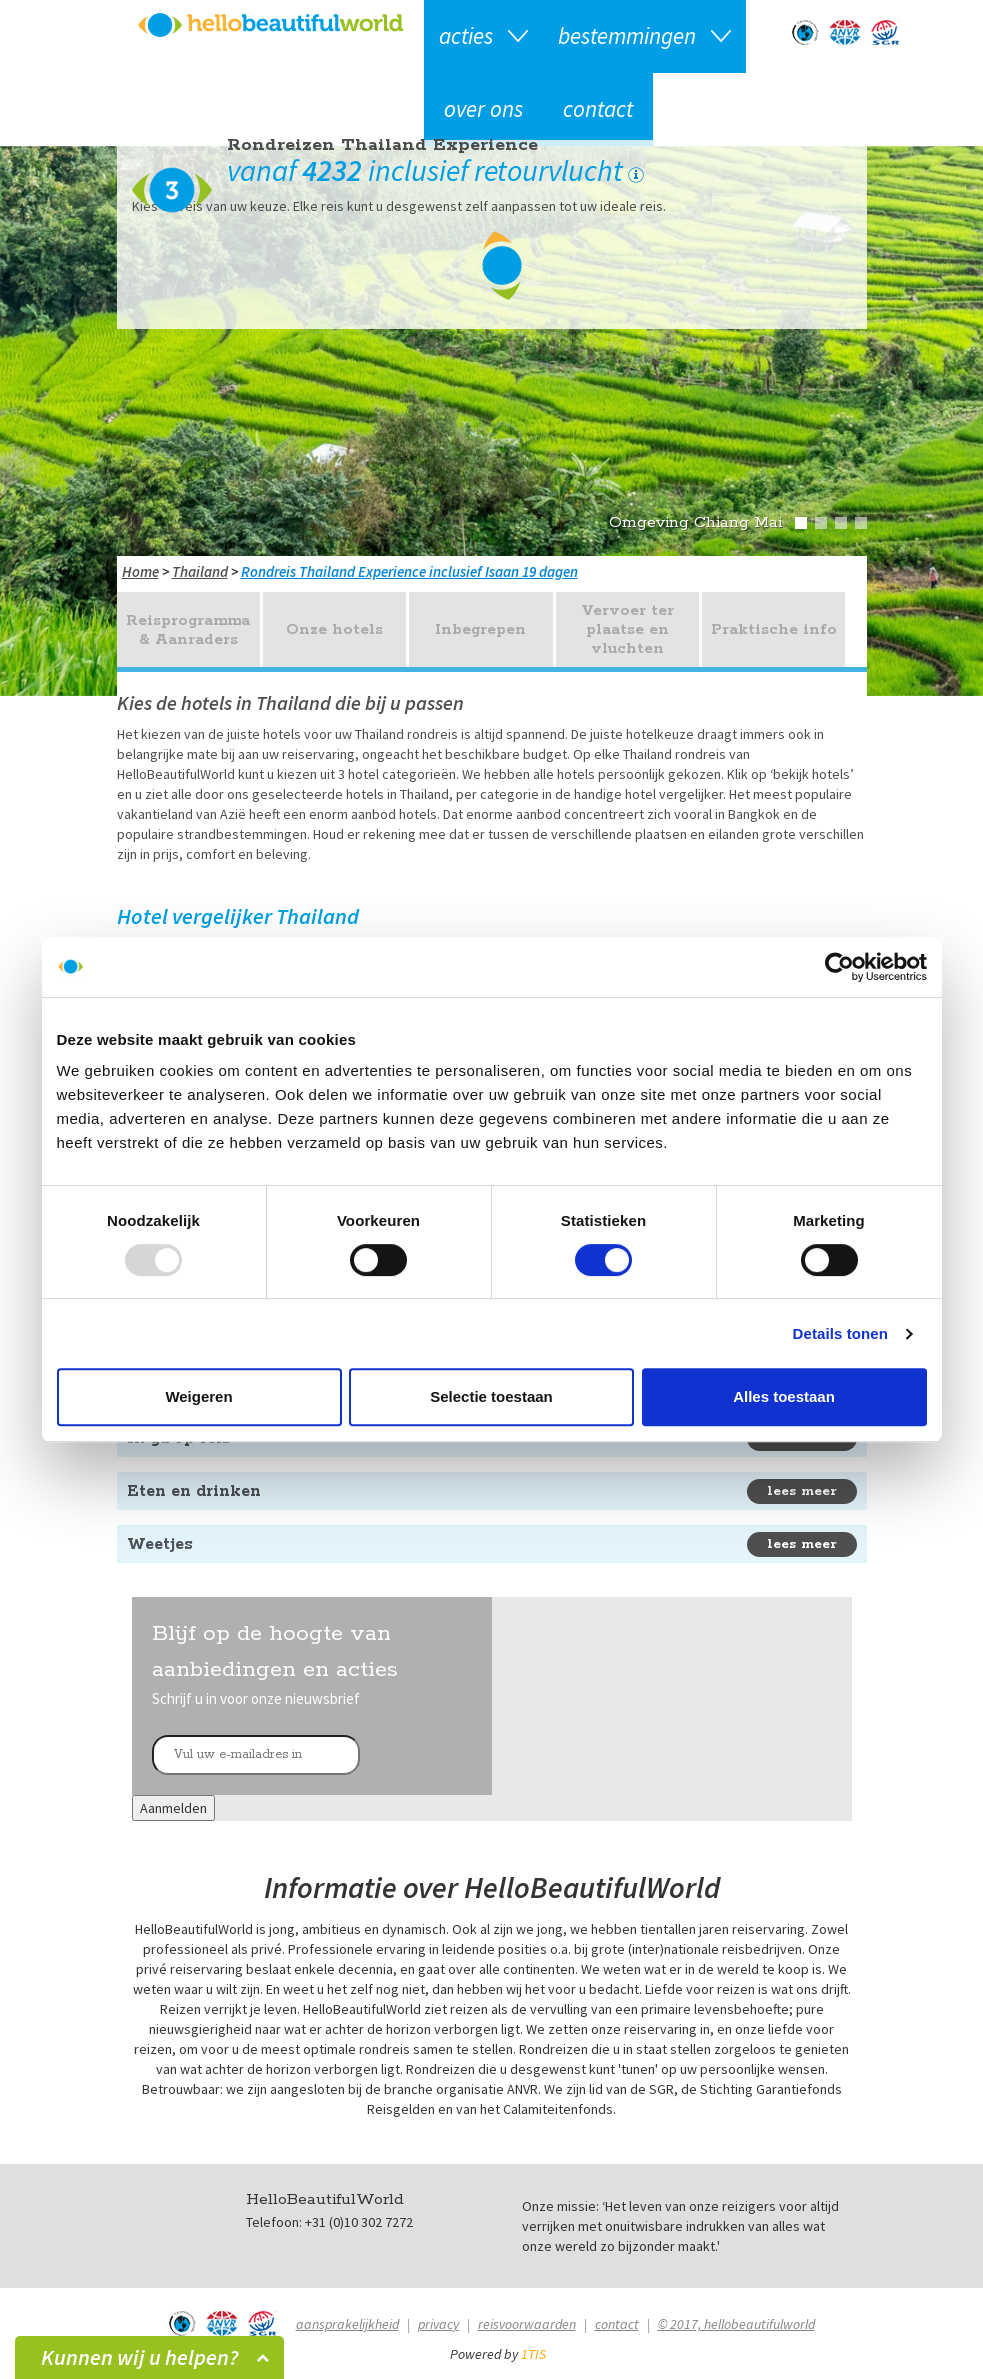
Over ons (483, 108)
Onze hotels (334, 629)
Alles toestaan (784, 1396)
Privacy (438, 2324)
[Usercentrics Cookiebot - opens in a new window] (839, 967)
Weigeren (198, 1396)
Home (140, 571)
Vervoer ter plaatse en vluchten (627, 629)
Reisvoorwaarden (527, 2324)
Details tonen (840, 1333)
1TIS (533, 2354)
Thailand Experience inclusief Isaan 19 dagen (438, 571)
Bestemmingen (627, 35)
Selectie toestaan (491, 1396)
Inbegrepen (480, 629)
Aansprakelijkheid (347, 2324)
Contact (598, 108)
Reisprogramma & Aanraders (188, 630)
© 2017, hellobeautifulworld (736, 2324)
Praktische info (774, 629)
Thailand (200, 571)
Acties (466, 35)
